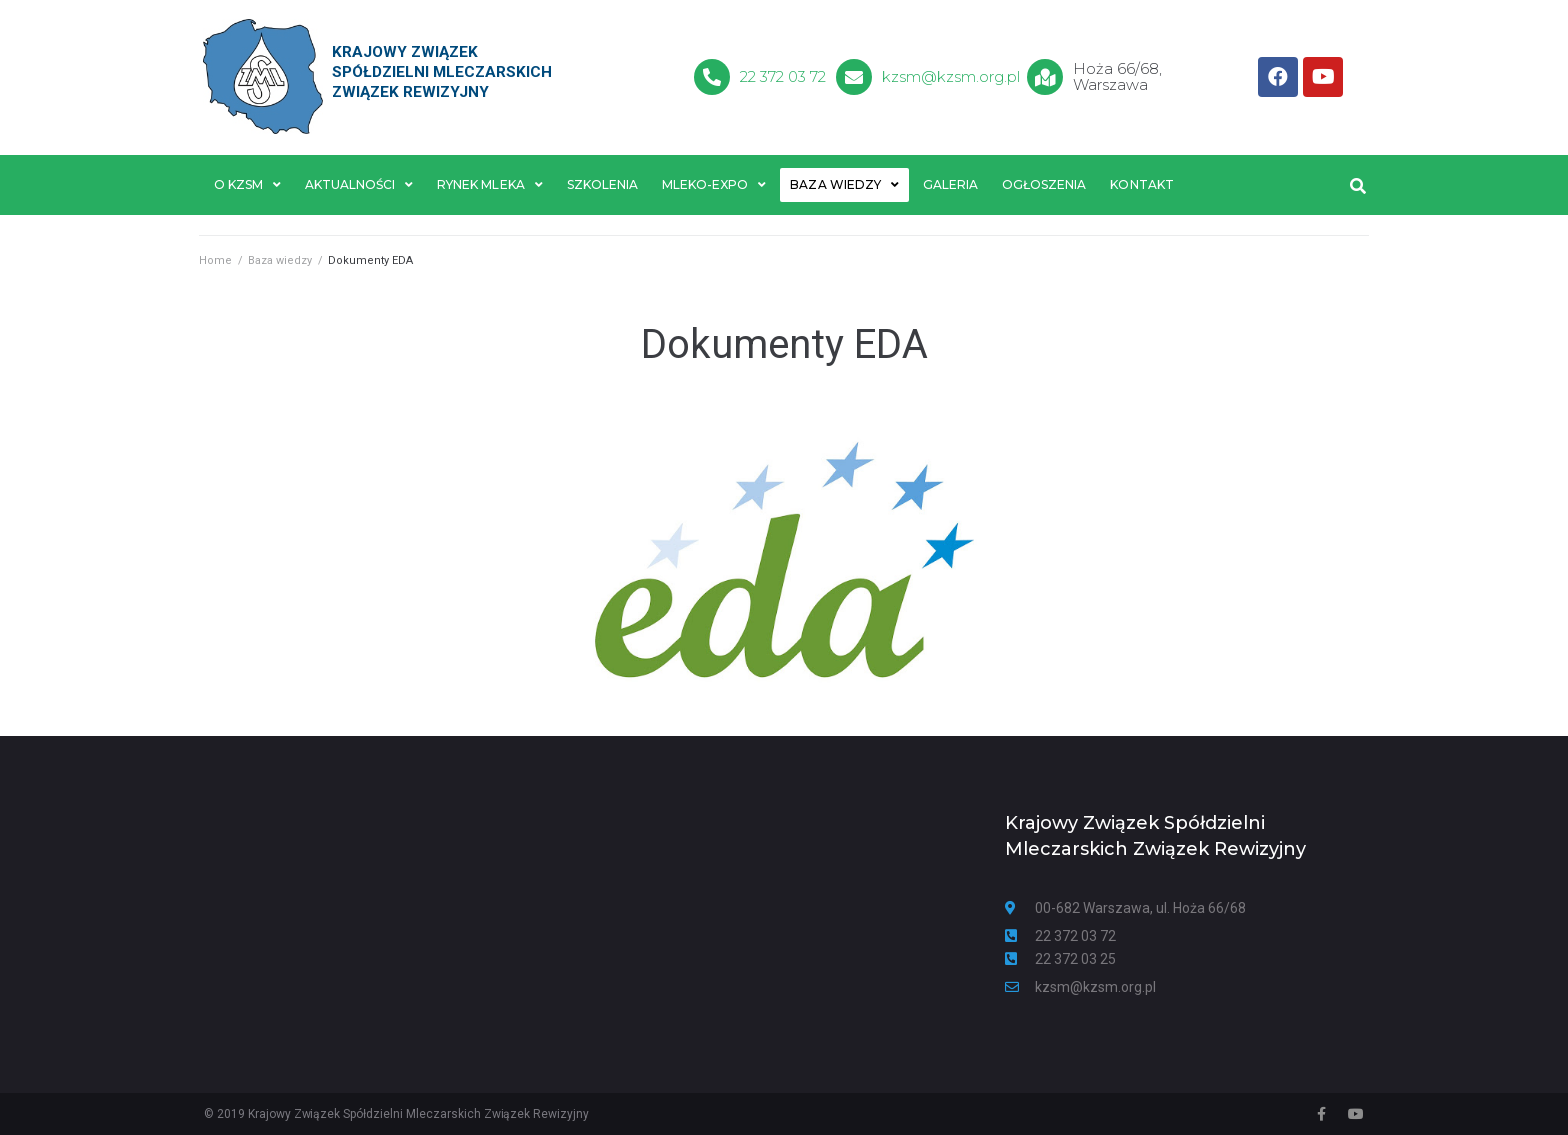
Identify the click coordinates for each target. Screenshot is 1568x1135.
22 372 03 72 (783, 76)
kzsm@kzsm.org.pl (951, 76)
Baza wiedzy (280, 260)
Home (215, 260)
